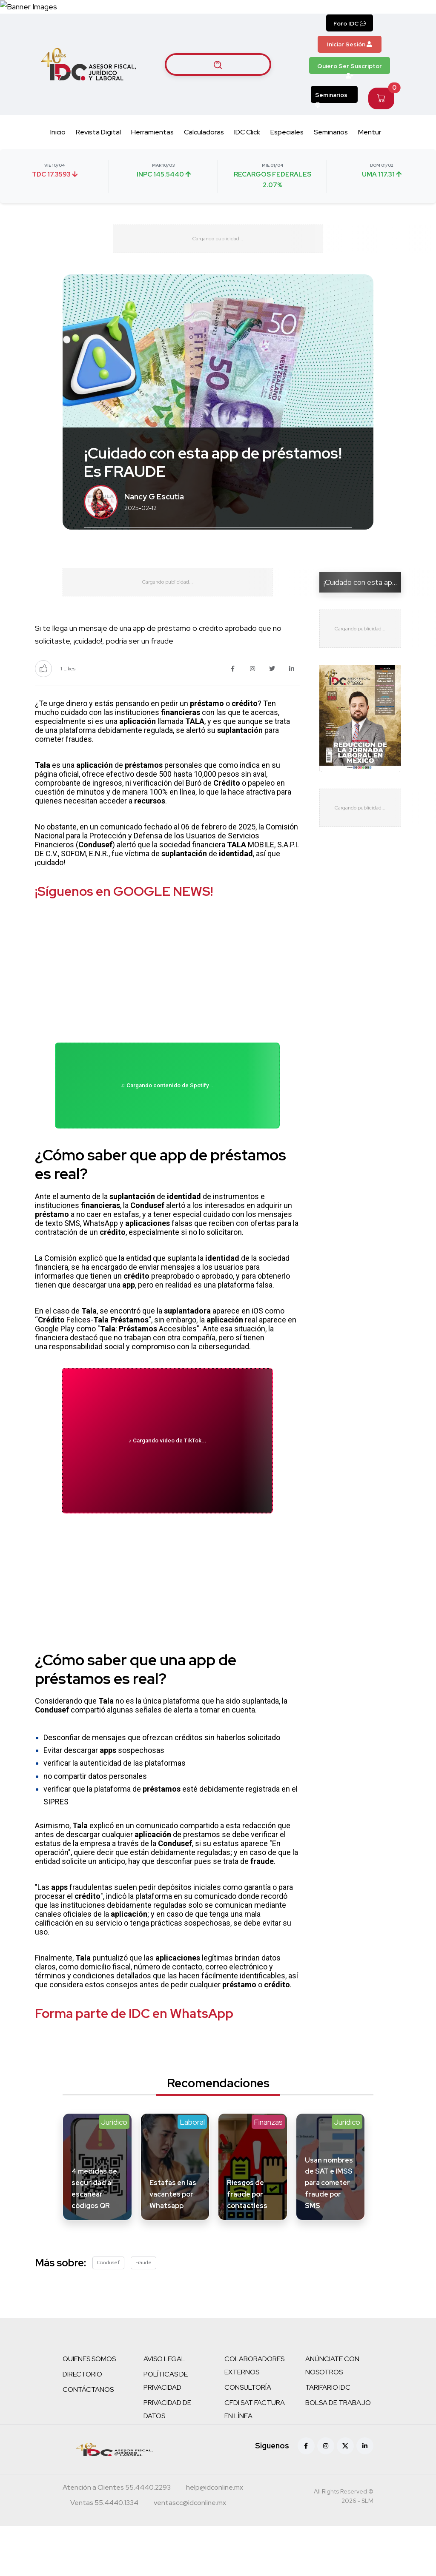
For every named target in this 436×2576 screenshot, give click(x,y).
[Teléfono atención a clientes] (117, 2538)
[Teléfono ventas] (104, 2553)
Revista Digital (98, 149)
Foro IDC (349, 41)
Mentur (369, 149)
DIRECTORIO (82, 2423)
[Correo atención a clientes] (214, 2538)
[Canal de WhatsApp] (384, 15)
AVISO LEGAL (164, 2408)
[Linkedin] (364, 2495)
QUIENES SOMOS (89, 2408)
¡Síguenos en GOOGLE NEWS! (124, 928)
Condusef (108, 2312)
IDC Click (247, 149)
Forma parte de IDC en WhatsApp (134, 2063)
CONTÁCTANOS (88, 2439)
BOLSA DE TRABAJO (338, 2452)
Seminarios (331, 114)
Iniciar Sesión (349, 62)
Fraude (143, 2312)
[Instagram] (325, 2495)
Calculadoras (204, 149)
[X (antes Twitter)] (345, 2495)
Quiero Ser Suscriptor (349, 85)
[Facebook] (306, 2495)
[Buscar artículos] (218, 81)
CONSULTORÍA (247, 2437)
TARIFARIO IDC (327, 2437)
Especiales (287, 149)
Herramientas (152, 149)
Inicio (58, 149)
